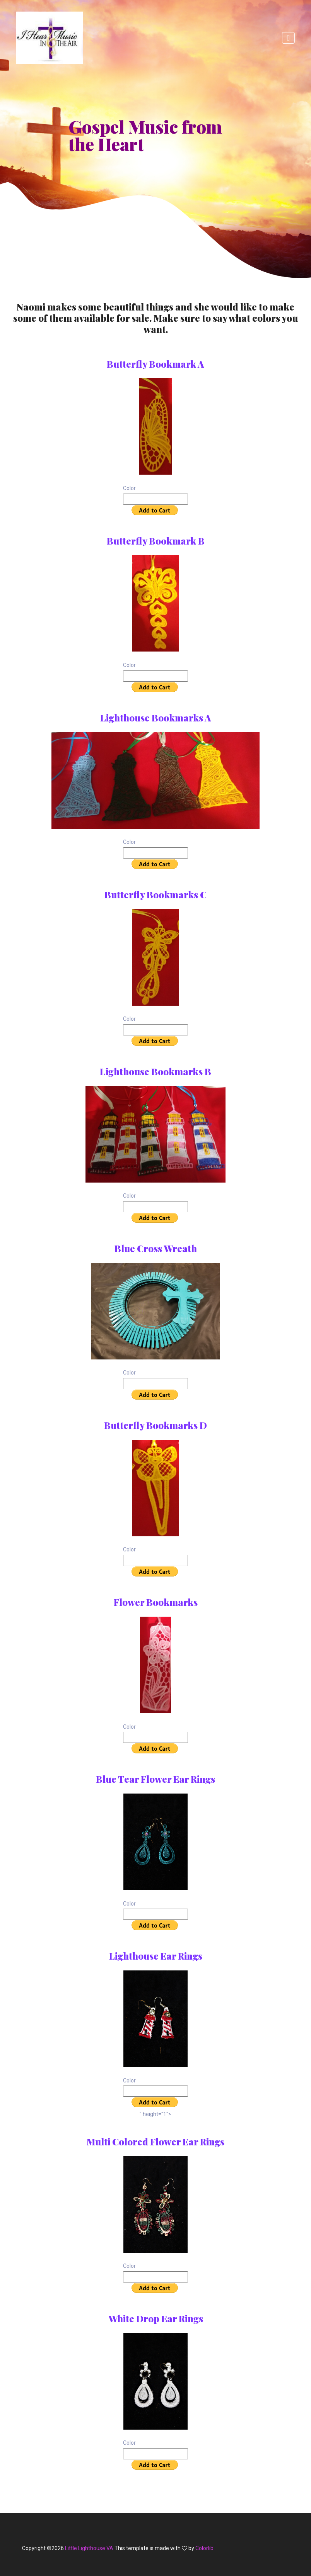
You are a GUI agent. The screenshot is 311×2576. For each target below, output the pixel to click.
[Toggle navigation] (288, 38)
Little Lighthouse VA (89, 2548)
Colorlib (204, 2548)
